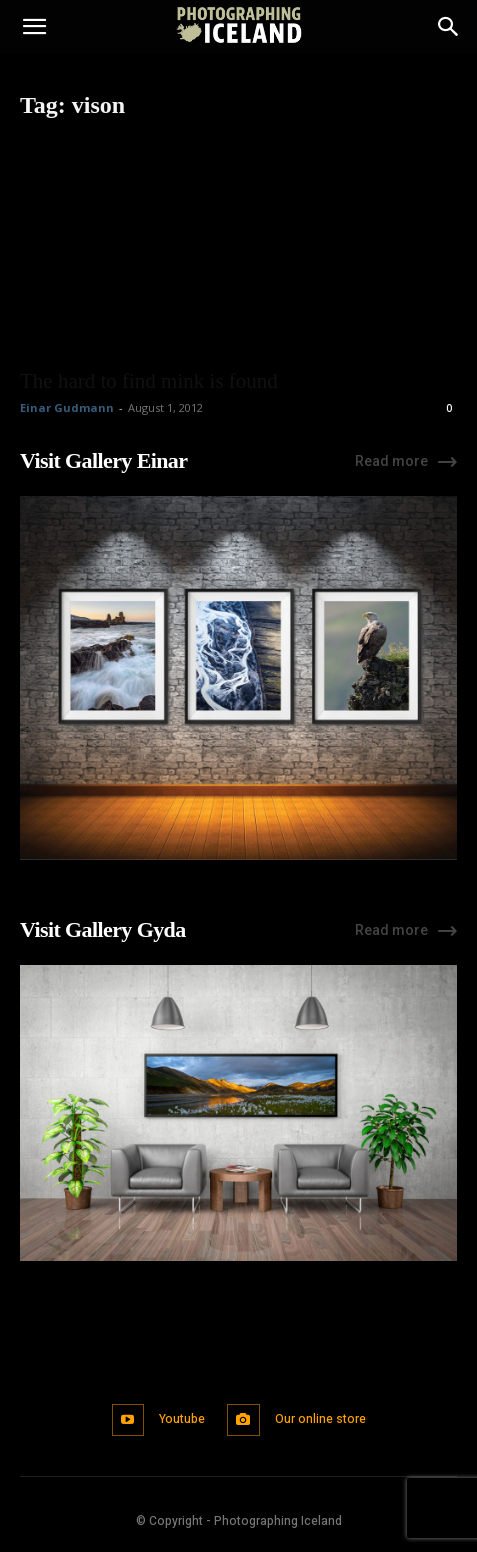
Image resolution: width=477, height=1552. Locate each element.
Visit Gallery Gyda (103, 929)
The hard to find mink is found (149, 381)
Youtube (182, 1419)
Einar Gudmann (67, 407)
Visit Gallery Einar (103, 460)
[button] (34, 27)
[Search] (449, 27)
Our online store (320, 1419)
